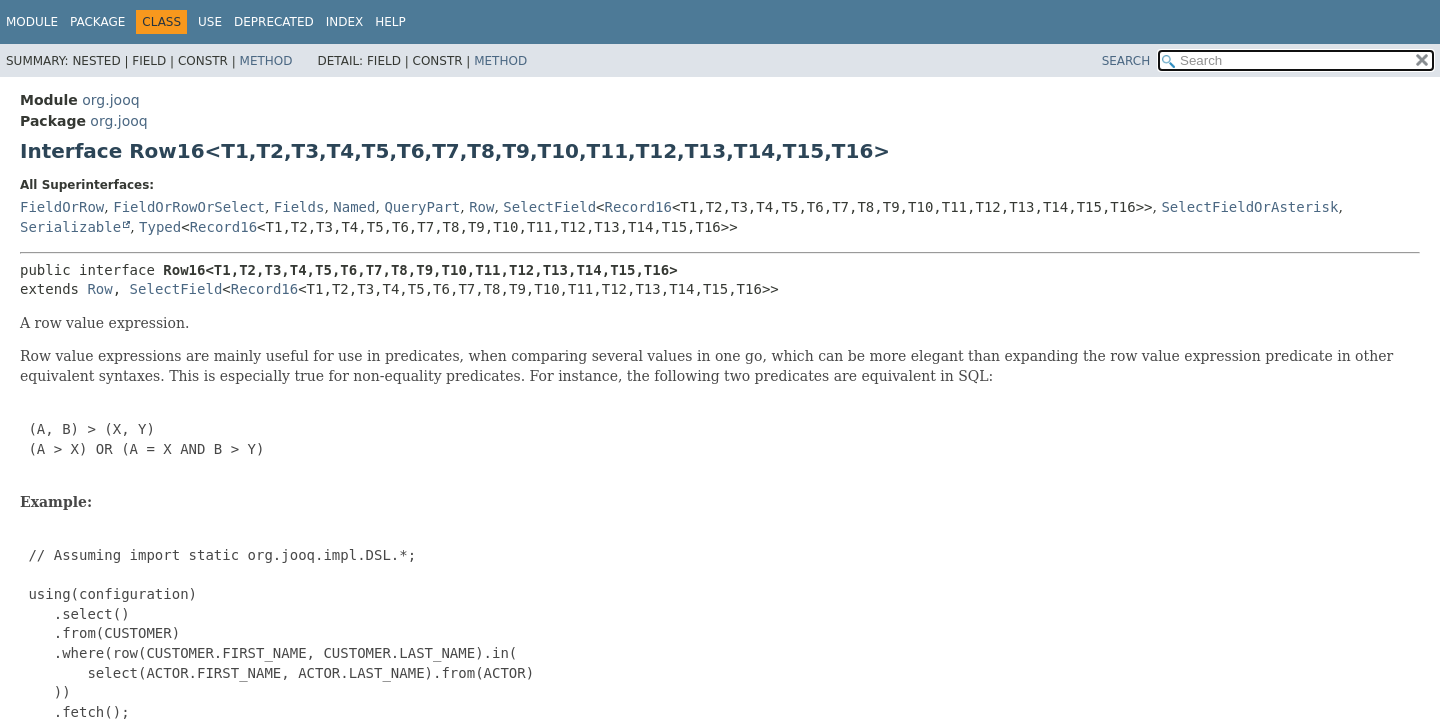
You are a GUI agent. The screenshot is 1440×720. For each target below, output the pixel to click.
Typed (160, 227)
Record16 (638, 207)
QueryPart (422, 207)
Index (345, 22)
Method (266, 61)
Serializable (70, 227)
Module (32, 22)
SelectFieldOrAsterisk (1249, 207)
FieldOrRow (62, 207)
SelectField (549, 207)
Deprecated (274, 22)
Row (481, 207)
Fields (299, 207)
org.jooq (110, 100)
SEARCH (1126, 61)
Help (390, 22)
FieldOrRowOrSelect (189, 207)
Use (210, 22)
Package (97, 22)
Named (354, 207)
